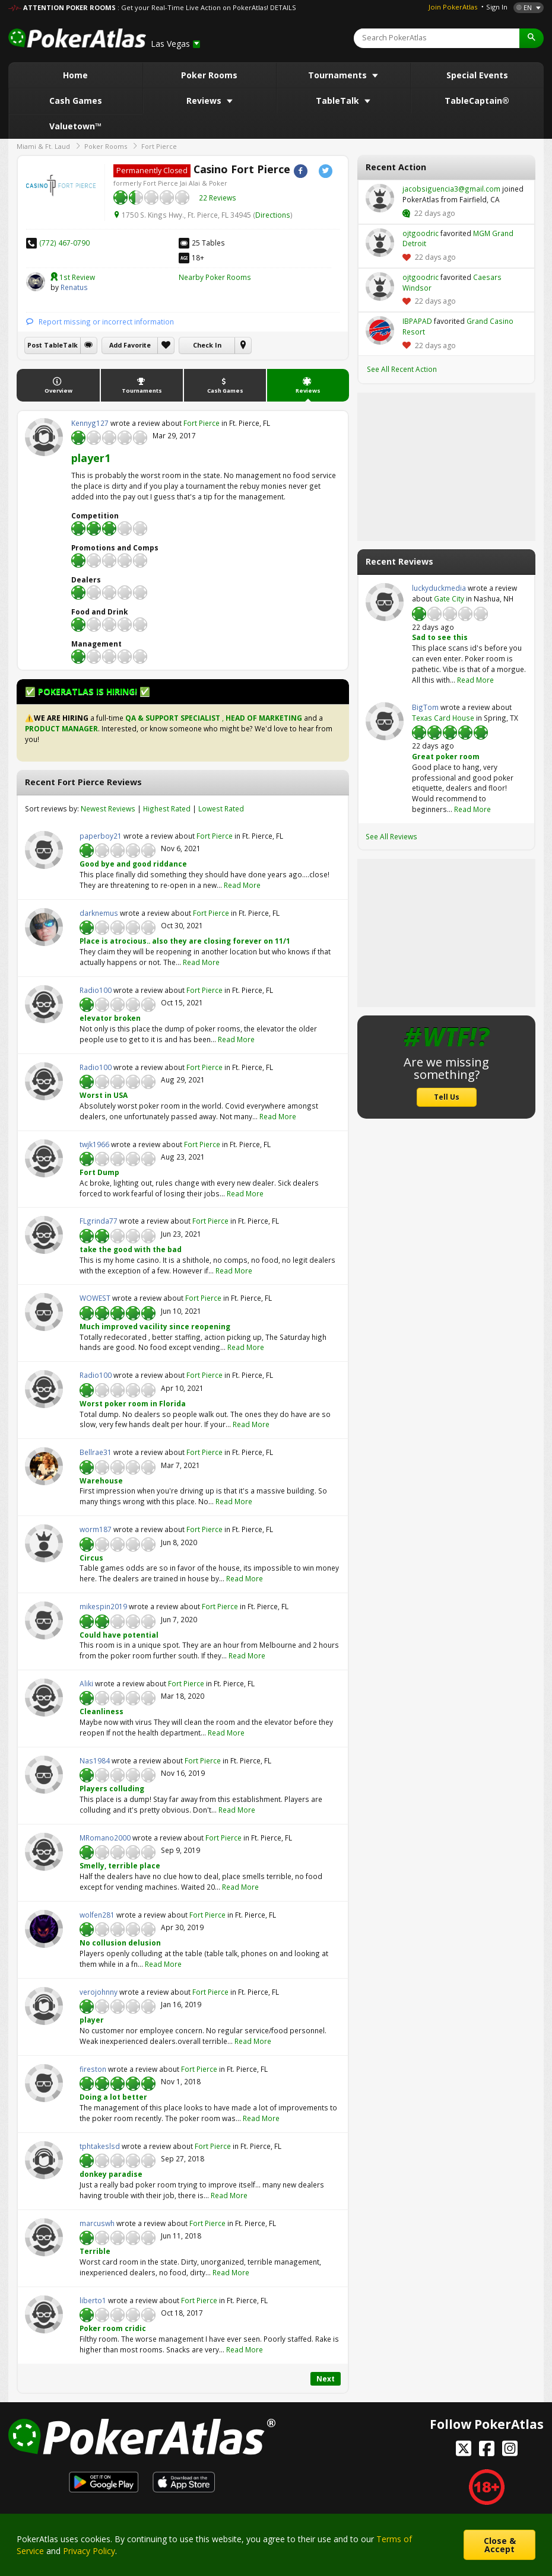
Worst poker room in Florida (133, 1403)
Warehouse (101, 1480)
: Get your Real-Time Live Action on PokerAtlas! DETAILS (207, 7)
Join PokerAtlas (453, 6)
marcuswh (44, 2237)
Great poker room (446, 756)
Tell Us (446, 1096)
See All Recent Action (402, 369)
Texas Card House (443, 717)
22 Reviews (217, 197)
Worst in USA (104, 1095)
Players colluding (112, 1788)
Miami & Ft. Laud (43, 146)
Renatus (35, 282)
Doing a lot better (113, 2096)
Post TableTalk (52, 345)
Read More (242, 885)
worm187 (44, 1543)
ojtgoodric (380, 242)
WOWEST (44, 1312)
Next (325, 2378)
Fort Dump (99, 1172)
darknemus (44, 927)
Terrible (95, 2251)
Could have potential (119, 1634)
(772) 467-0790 (64, 242)
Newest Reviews (108, 808)
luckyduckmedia (384, 602)
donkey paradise (111, 2174)
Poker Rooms (209, 75)
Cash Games (75, 100)
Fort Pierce (159, 146)
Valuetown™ (75, 126)
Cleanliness (101, 1711)
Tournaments (338, 75)
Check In (207, 345)
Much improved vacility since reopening (155, 1326)
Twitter (325, 171)
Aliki (44, 1697)
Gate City (449, 598)
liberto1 (44, 2314)
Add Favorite (130, 345)
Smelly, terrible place (120, 1865)
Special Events (477, 75)
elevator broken (110, 1018)
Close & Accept (500, 2545)
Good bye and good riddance (133, 863)
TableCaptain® (477, 100)
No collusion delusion (120, 1942)
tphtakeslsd (44, 2160)
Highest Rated (167, 808)
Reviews (205, 100)
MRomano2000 (44, 1852)
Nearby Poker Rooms (215, 277)
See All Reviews (391, 836)
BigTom (384, 721)
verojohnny (44, 2006)
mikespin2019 (44, 1620)
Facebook (300, 171)
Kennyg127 (44, 437)
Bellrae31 (44, 1466)
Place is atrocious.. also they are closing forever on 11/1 (185, 940)
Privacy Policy (89, 2550)
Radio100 (44, 1004)
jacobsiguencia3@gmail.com (380, 198)
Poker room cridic (113, 2328)
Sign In (496, 6)
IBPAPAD (380, 330)
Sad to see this (440, 637)
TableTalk (338, 100)
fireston (44, 2083)
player (92, 2019)
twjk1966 (44, 1158)
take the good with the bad (131, 1249)
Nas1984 (44, 1774)
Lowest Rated (221, 808)
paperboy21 (44, 850)
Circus (91, 1557)
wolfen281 (44, 1929)
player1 (90, 458)
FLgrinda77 (44, 1235)
